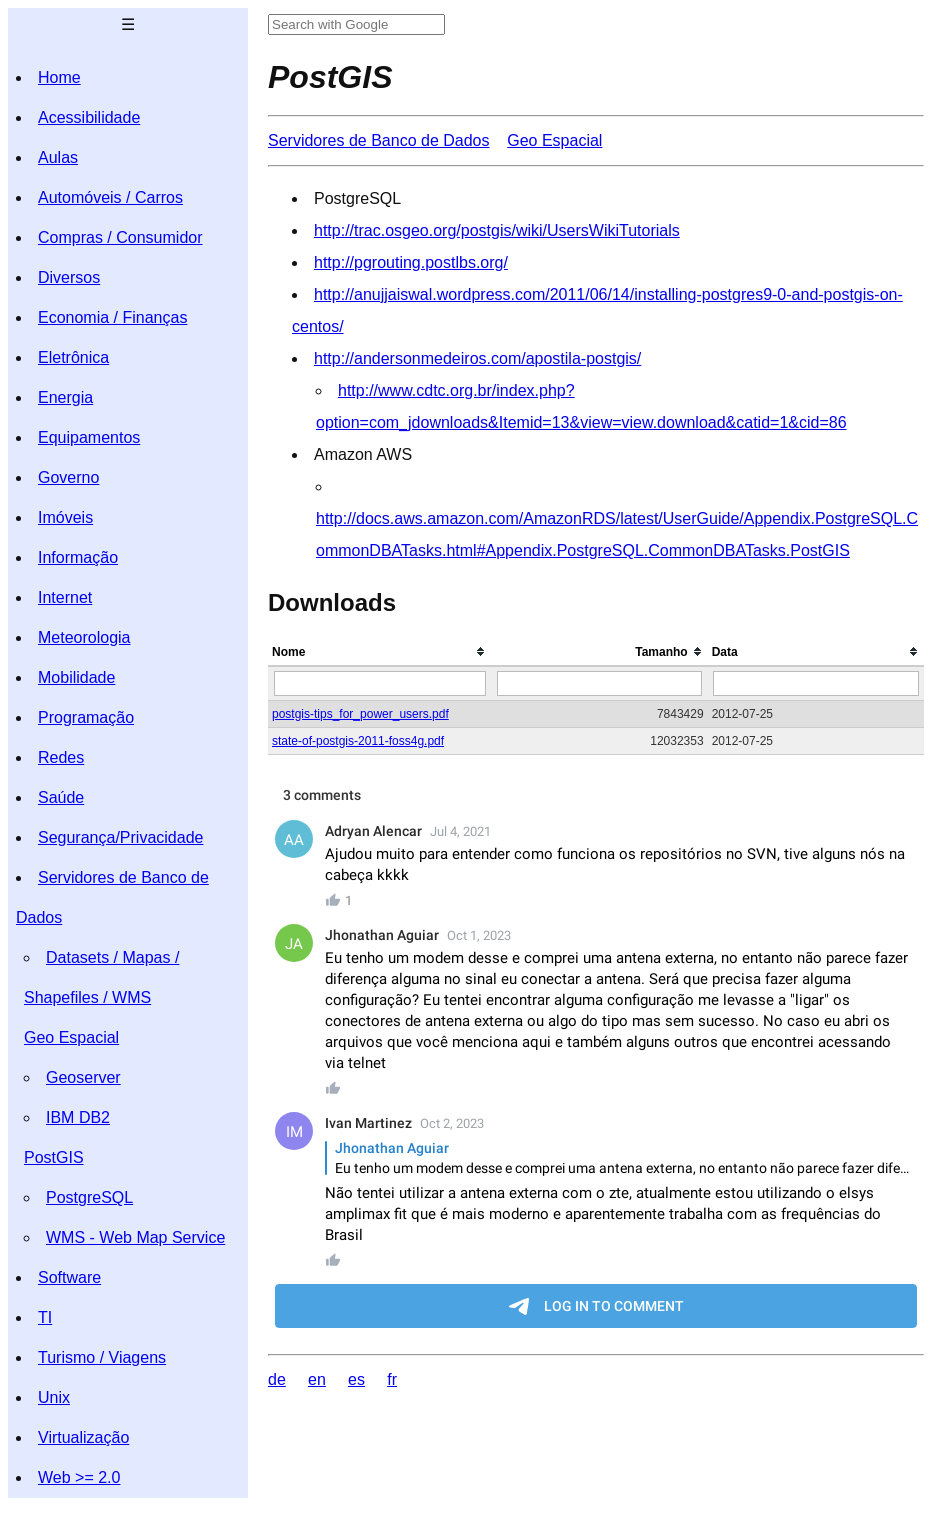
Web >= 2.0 (79, 1477)
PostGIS (54, 1157)
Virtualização (83, 1437)
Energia (65, 397)
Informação (78, 557)
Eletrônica (73, 357)
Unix (54, 1397)
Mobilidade (76, 677)
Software (69, 1277)
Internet (65, 597)
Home (59, 77)
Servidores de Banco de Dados (378, 140)
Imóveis (65, 517)
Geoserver (83, 1077)
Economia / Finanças (112, 317)
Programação (86, 717)
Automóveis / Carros (110, 197)
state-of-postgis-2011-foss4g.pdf (358, 741)
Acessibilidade (89, 117)
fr (392, 1379)
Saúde (61, 797)
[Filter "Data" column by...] (816, 683)
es (356, 1379)
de (277, 1379)
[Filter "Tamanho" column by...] (600, 683)
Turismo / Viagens (102, 1357)
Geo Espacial (71, 1037)
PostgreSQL (89, 1197)
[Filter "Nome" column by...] (380, 683)
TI (45, 1317)
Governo (68, 477)
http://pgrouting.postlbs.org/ (411, 262)
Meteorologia (84, 637)
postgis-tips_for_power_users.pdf (360, 714)
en (317, 1379)
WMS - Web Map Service (135, 1237)
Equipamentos (89, 437)
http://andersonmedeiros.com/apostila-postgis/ (477, 358)
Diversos (69, 277)
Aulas (58, 157)
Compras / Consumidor (120, 237)
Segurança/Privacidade (120, 837)
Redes (61, 757)
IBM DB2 (78, 1117)
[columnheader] (379, 652)
